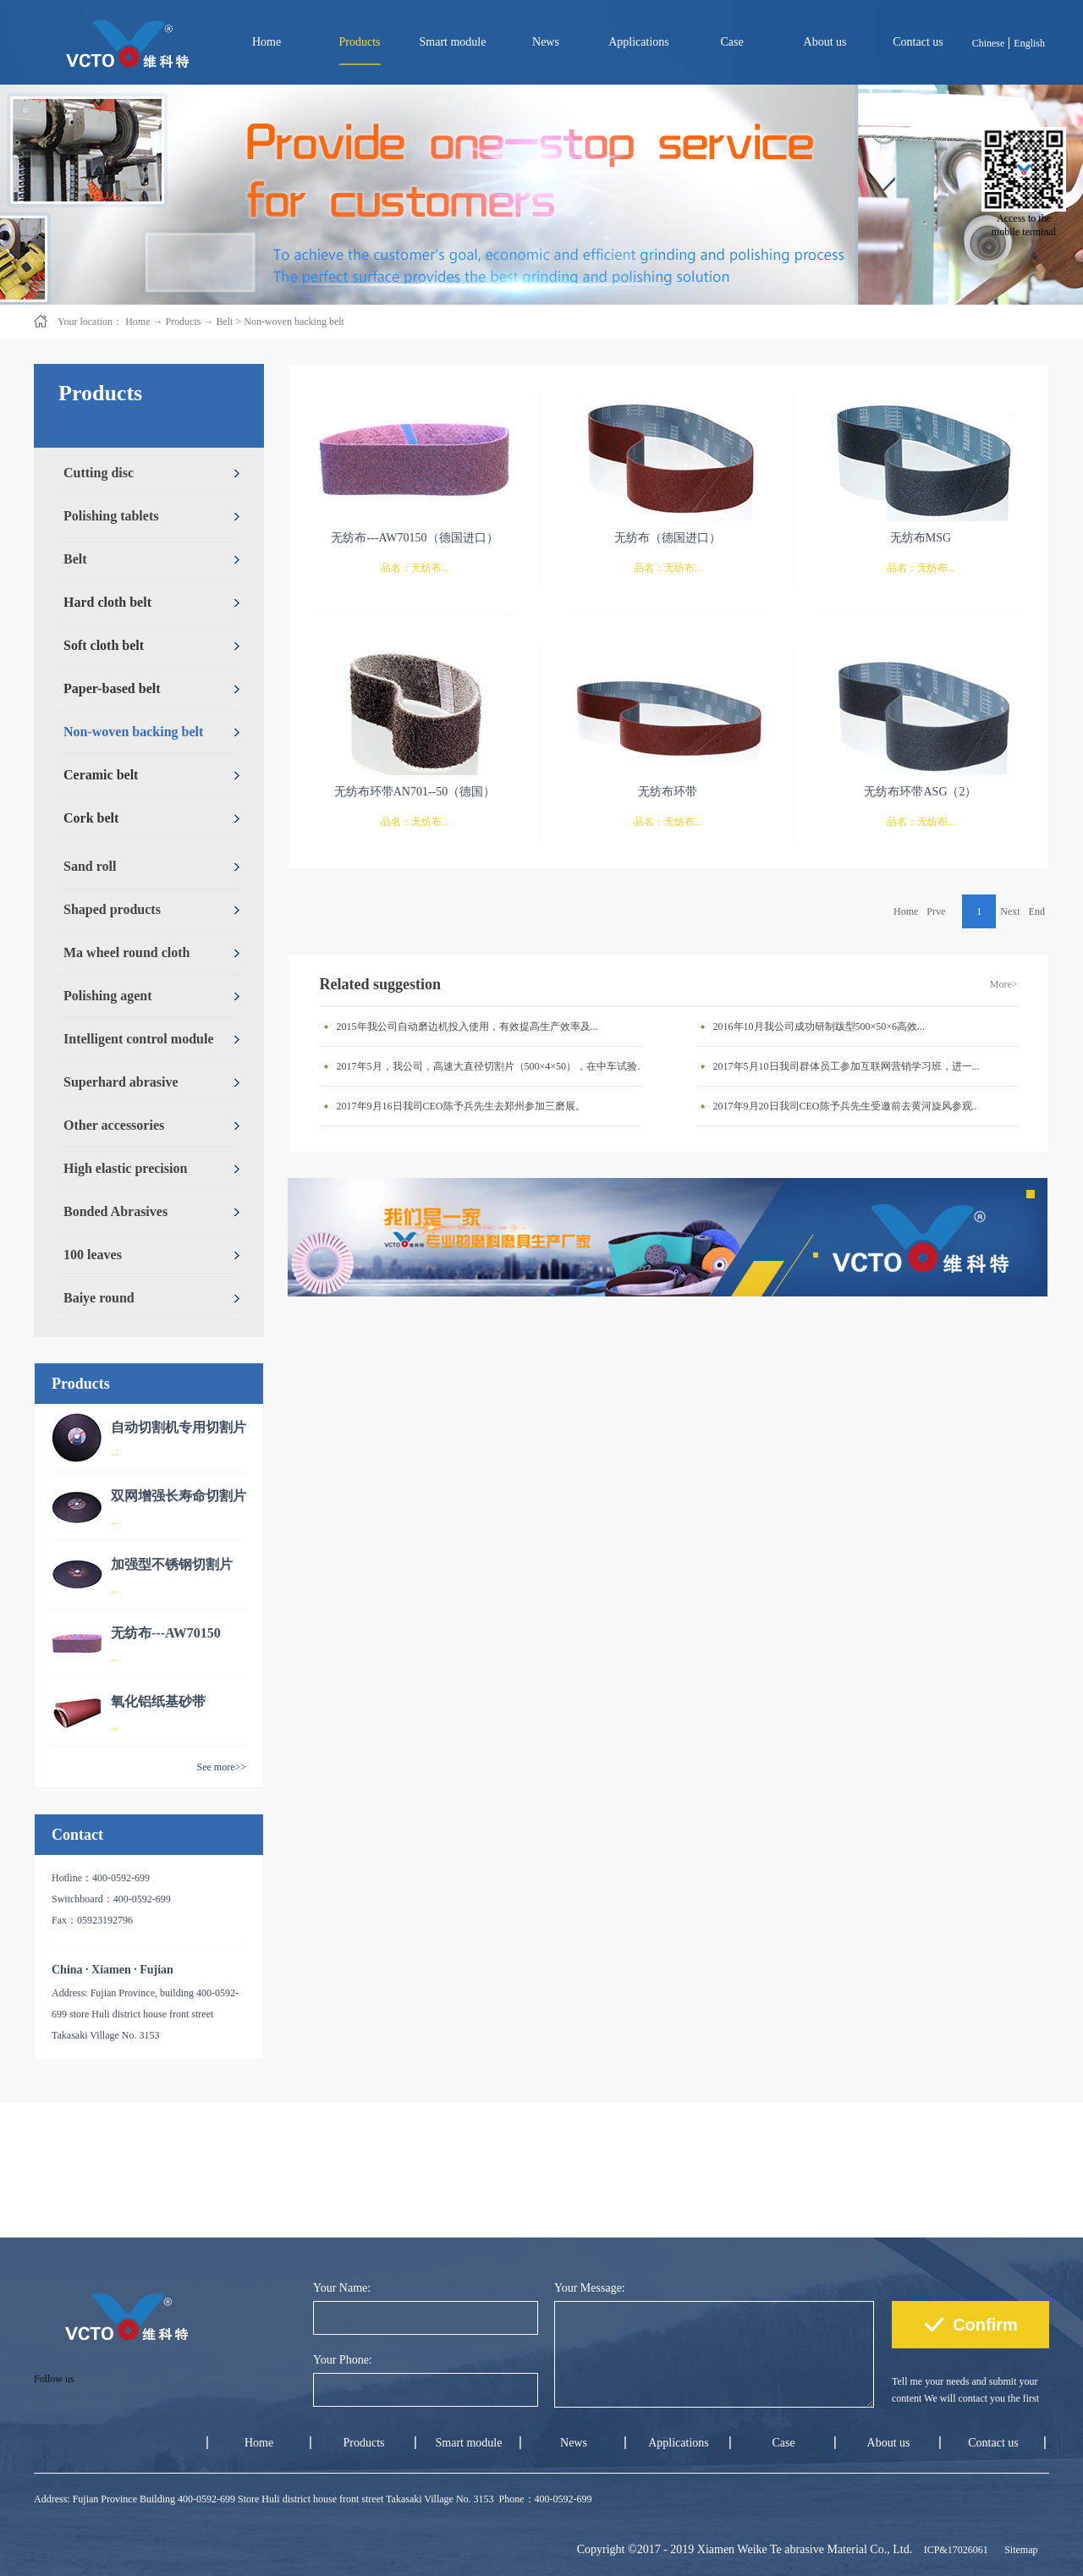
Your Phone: (342, 2359)
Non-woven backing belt (294, 322)
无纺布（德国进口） (667, 537)
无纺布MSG (920, 537)
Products (183, 322)
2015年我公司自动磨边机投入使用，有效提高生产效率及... (467, 1026)
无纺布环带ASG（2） (920, 791)
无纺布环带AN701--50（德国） (415, 791)
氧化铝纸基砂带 (158, 1701)
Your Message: (589, 2288)
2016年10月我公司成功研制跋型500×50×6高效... (819, 1026)
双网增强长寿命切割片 (178, 1496)
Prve (935, 911)
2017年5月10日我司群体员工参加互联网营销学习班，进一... (846, 1066)
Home (266, 42)
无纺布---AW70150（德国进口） (414, 537)
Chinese (988, 43)
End (1037, 911)
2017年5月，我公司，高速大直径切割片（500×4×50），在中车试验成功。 (493, 1066)
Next (1010, 911)
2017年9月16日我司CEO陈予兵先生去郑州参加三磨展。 (461, 1106)
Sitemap (1018, 2550)
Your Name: (342, 2288)
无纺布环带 (667, 791)
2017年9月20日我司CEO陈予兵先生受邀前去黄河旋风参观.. (845, 1106)
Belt (224, 322)
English (1029, 43)
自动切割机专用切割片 (178, 1427)
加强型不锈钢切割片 (172, 1564)
